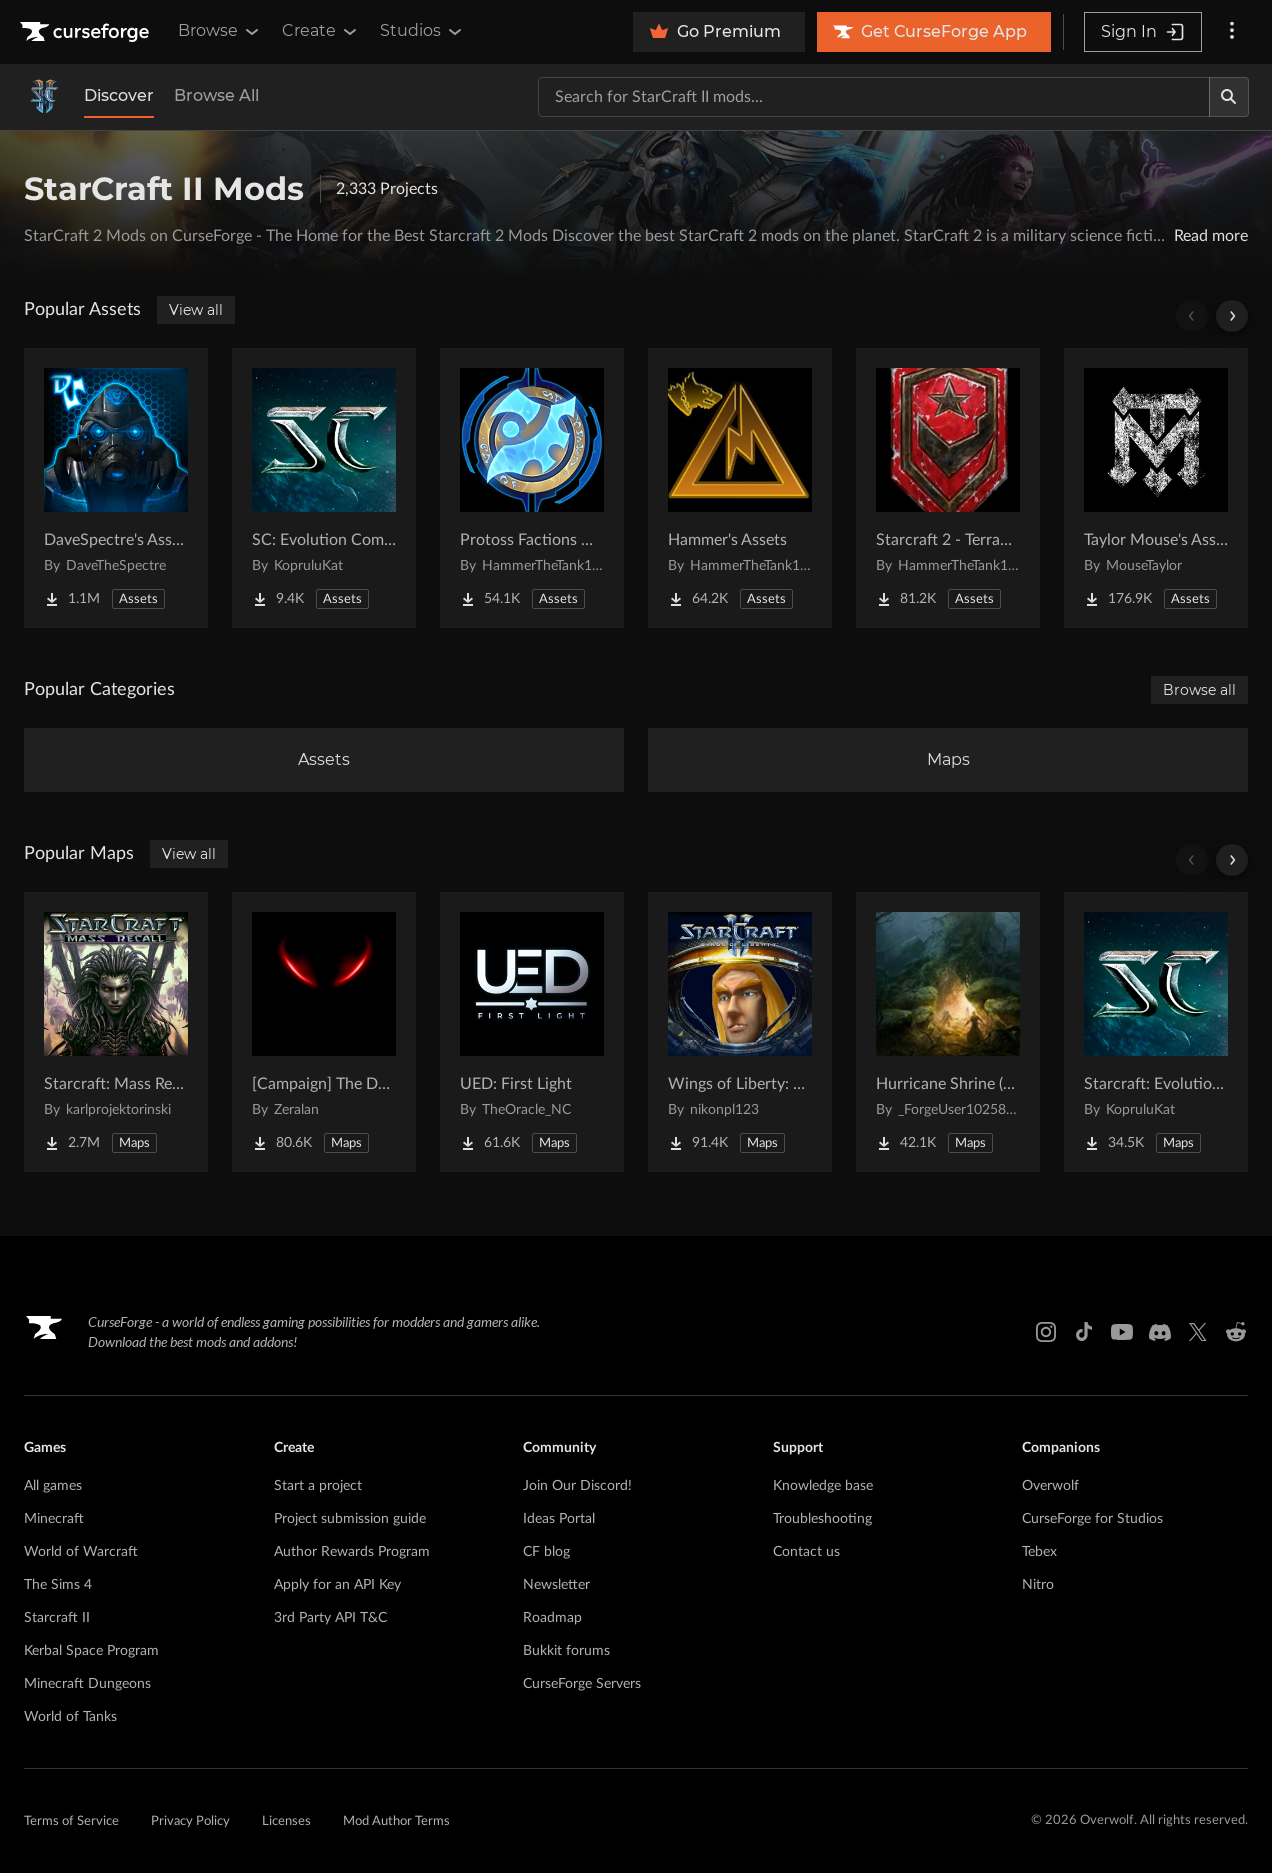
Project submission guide (350, 1519)
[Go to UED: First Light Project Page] (532, 1032)
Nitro (1038, 1585)
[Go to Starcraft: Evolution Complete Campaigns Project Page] (1156, 1032)
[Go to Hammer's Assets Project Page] (740, 488)
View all (196, 310)
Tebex (1039, 1552)
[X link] (1198, 1332)
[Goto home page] (87, 32)
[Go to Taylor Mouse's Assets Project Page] (1156, 488)
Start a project (318, 1486)
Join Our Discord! (577, 1486)
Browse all (1199, 690)
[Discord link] (1160, 1332)
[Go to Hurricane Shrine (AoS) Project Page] (948, 1032)
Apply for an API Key (337, 1585)
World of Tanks (70, 1717)
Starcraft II (57, 1618)
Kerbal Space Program (91, 1651)
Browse (220, 31)
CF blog (546, 1552)
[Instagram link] (1046, 1332)
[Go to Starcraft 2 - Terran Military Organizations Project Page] (948, 488)
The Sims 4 (58, 1585)
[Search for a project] (874, 97)
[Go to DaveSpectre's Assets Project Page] (116, 488)
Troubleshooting (822, 1519)
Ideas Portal (559, 1519)
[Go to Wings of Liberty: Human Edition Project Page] (740, 1032)
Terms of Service (71, 1821)
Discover (119, 95)
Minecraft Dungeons (87, 1684)
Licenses (286, 1821)
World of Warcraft (81, 1552)
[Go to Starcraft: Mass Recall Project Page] (116, 1032)
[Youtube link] (1122, 1332)
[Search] (1229, 97)
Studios (422, 31)
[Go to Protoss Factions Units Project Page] (532, 488)
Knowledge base (823, 1486)
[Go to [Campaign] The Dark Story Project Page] (324, 1032)
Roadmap (552, 1618)
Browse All (216, 95)
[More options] (1232, 32)
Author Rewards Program (352, 1552)
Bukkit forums (566, 1651)
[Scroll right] (1232, 316)
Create (321, 31)
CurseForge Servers (582, 1684)
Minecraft (54, 1519)
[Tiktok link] (1084, 1332)
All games (53, 1486)
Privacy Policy (190, 1821)
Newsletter (556, 1585)
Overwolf (1050, 1486)
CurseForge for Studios (1092, 1519)
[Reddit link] (1236, 1332)
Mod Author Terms (396, 1821)
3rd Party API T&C (330, 1618)
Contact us (806, 1552)
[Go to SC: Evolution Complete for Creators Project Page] (324, 488)
